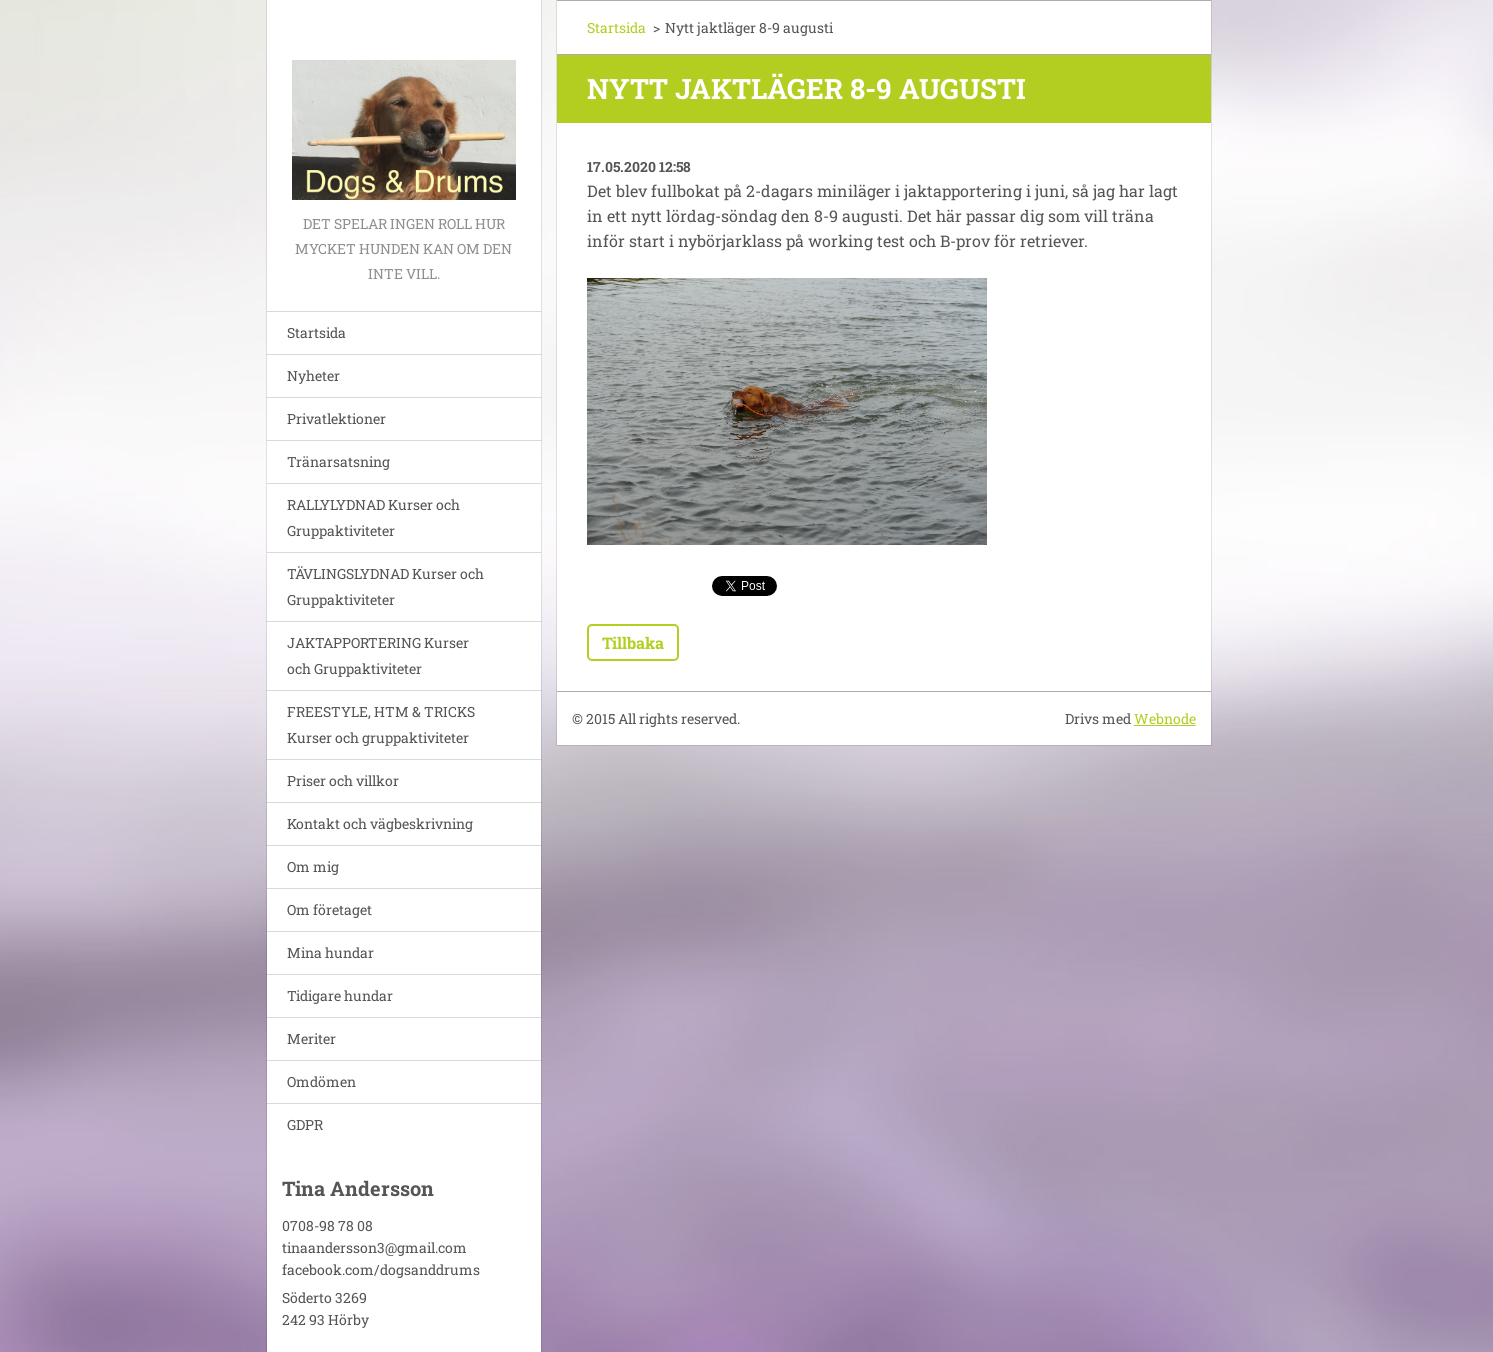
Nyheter (313, 375)
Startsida (316, 332)
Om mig (313, 866)
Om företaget (329, 909)
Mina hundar (330, 952)
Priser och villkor (343, 780)
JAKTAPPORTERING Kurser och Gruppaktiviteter (378, 655)
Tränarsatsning (338, 461)
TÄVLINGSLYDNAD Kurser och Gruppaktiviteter (385, 586)
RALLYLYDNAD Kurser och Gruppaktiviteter (373, 517)
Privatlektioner (336, 418)
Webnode (1165, 718)
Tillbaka (633, 642)
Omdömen (321, 1081)
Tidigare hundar (340, 995)
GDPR (305, 1124)
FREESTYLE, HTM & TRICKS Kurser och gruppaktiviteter (381, 724)
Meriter (311, 1038)
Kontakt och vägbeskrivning (380, 823)
